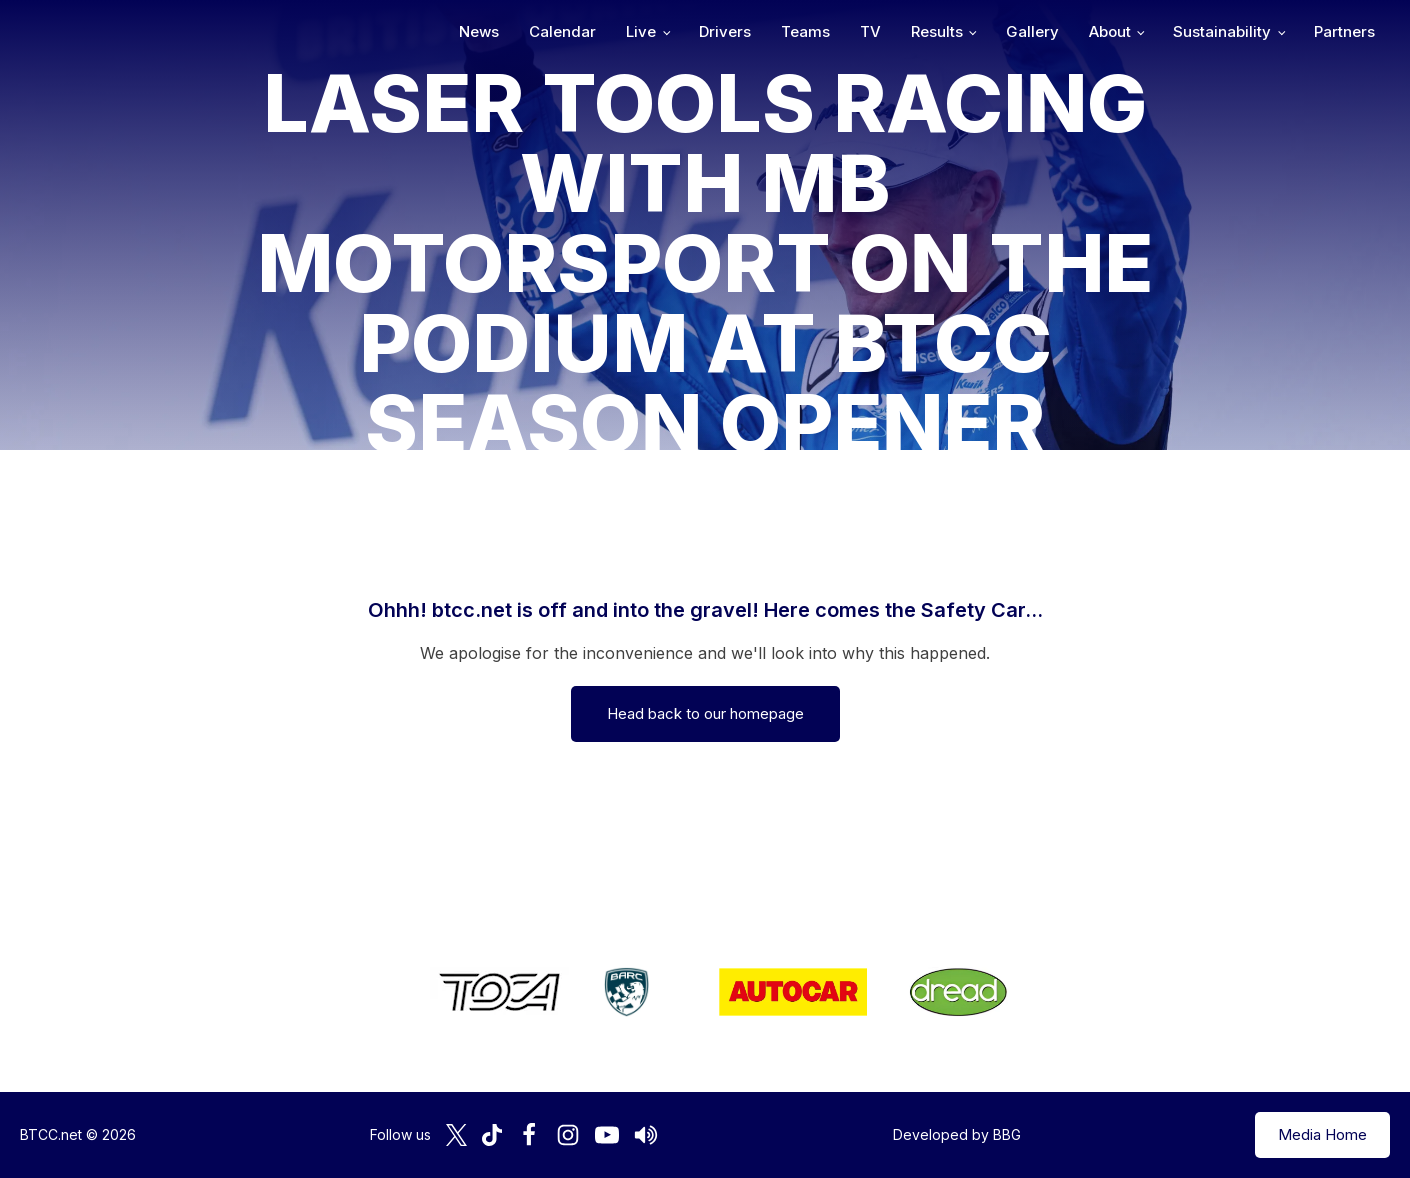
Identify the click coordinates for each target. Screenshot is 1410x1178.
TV (870, 31)
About (1110, 31)
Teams (805, 31)
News (479, 31)
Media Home (1322, 1134)
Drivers (725, 31)
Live (641, 31)
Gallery (1032, 31)
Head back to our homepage (705, 713)
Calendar (562, 31)
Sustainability (1222, 31)
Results (937, 31)
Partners (1344, 31)
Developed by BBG (957, 1134)
